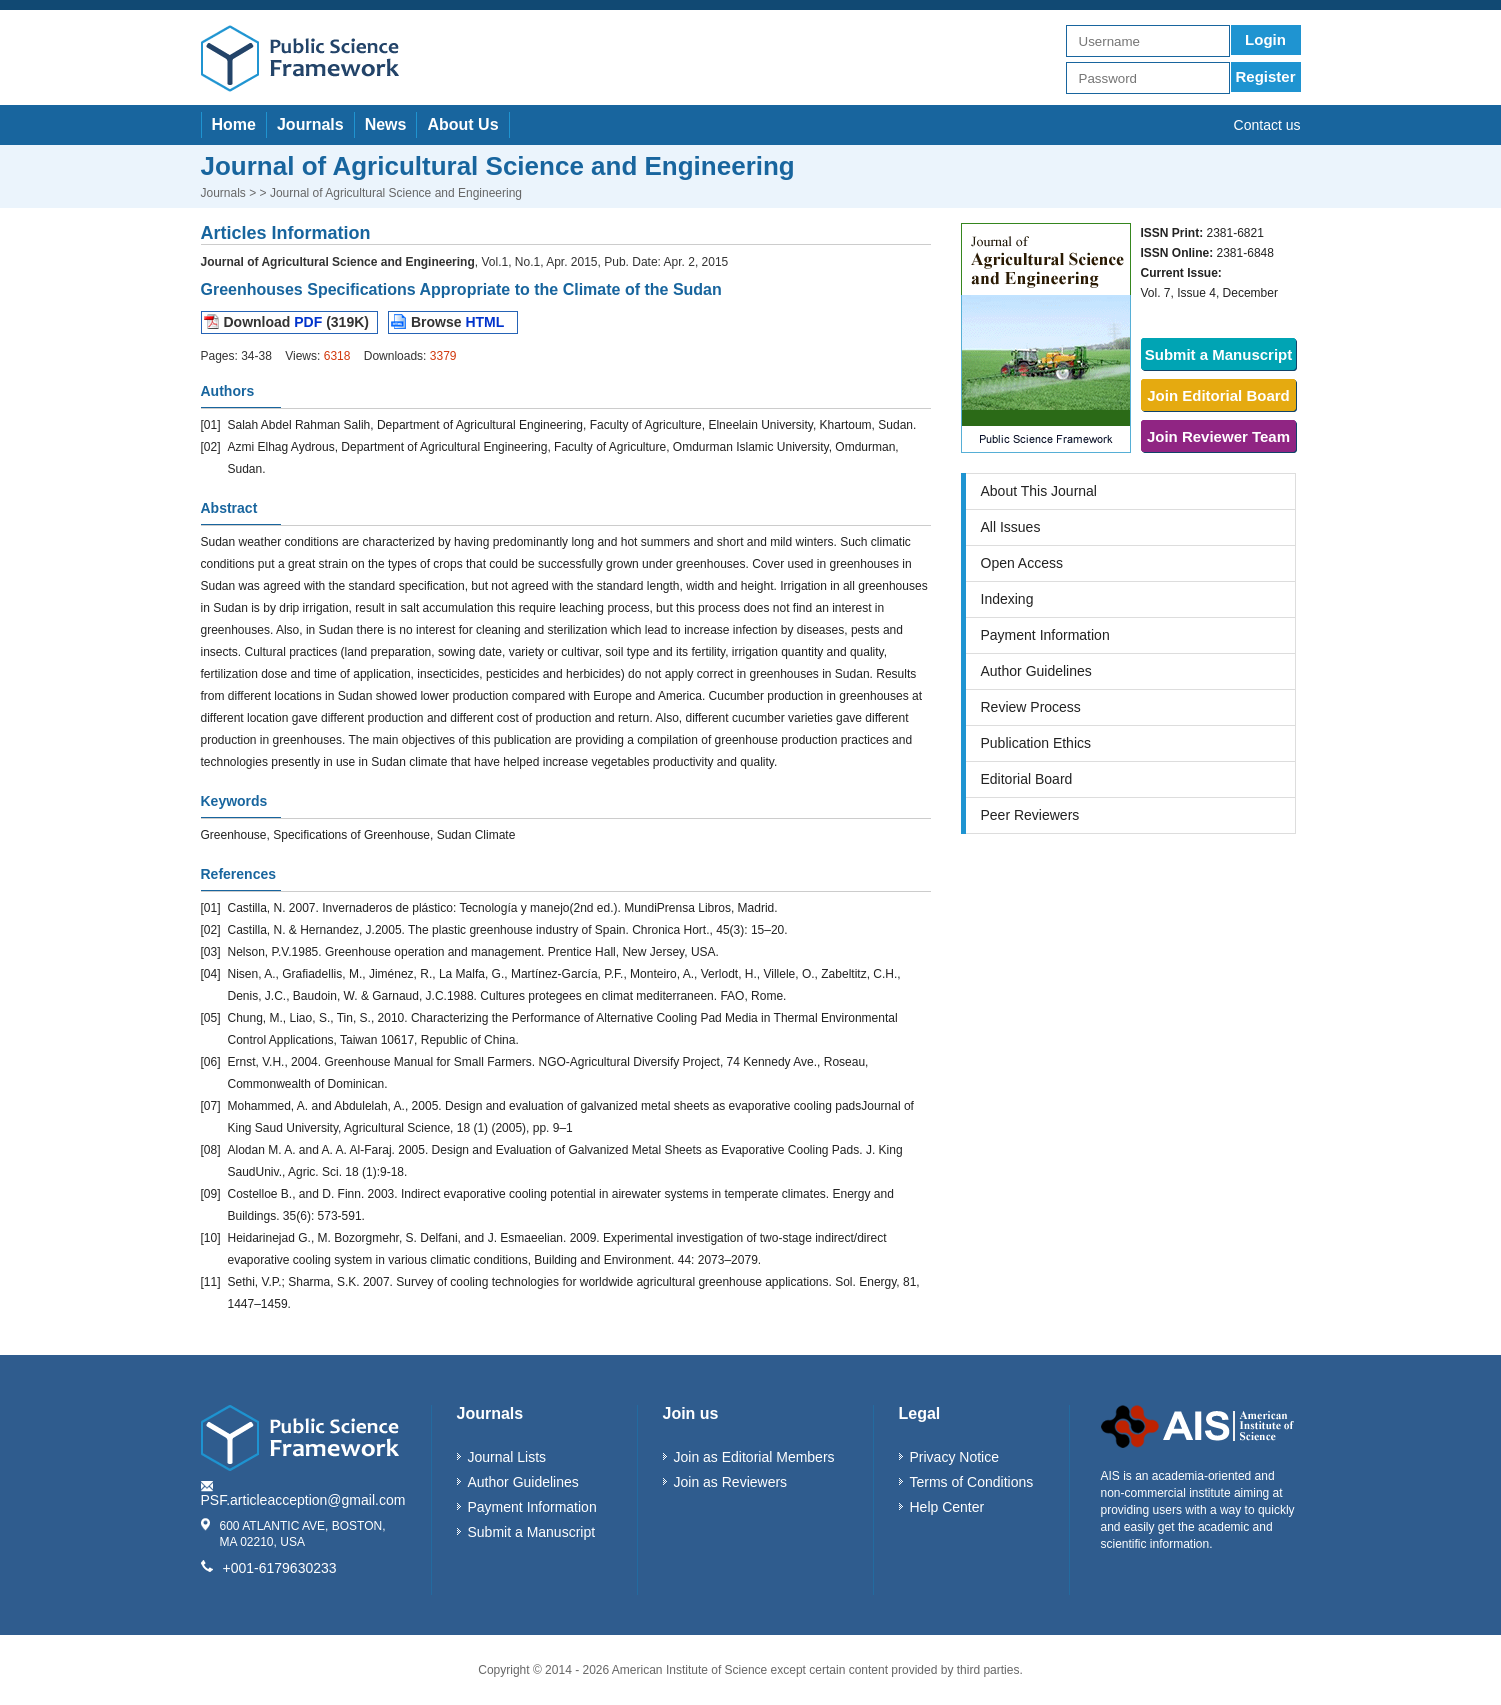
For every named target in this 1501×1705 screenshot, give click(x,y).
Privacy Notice (954, 1457)
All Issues (1011, 527)
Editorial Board (1027, 779)
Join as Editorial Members (754, 1457)
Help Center (947, 1507)
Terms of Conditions (972, 1482)
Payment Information (1045, 635)
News (386, 124)
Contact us (1267, 125)
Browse (457, 322)
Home (234, 124)
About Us (462, 124)
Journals (310, 124)
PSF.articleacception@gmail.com (303, 1500)
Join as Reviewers (731, 1482)
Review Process (1031, 707)
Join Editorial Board (1218, 395)
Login (1265, 39)
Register (1265, 76)
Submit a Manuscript (1219, 354)
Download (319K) (296, 322)
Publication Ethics (1036, 743)
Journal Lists (507, 1457)
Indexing (1007, 599)
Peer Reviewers (1030, 815)
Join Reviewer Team (1218, 436)
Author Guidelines (1036, 671)
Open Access (1022, 563)
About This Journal (1039, 491)
